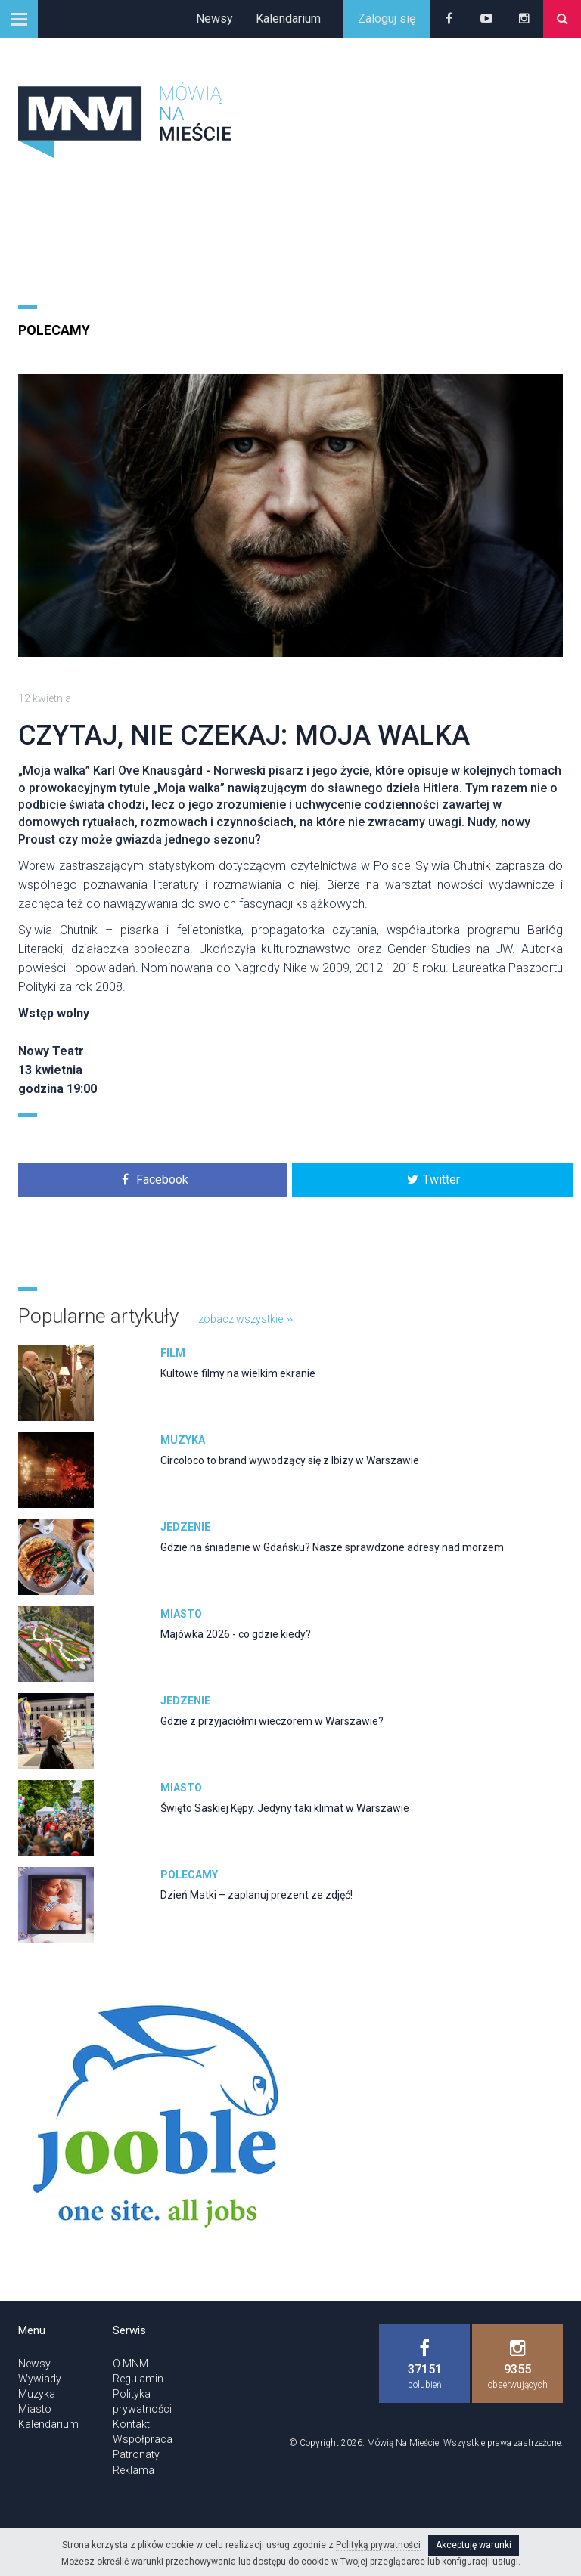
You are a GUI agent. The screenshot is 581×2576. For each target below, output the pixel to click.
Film (172, 1353)
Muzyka (182, 1440)
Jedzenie (185, 1527)
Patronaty (136, 2454)
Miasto (181, 1614)
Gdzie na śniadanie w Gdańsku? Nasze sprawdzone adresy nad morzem (332, 1547)
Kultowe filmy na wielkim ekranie (237, 1373)
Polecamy (54, 330)
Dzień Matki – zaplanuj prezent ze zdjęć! (256, 1895)
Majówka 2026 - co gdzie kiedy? (235, 1634)
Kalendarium (288, 18)
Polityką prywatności (378, 2545)
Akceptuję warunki (473, 2545)
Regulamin (138, 2379)
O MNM (130, 2364)
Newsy (214, 18)
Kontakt (131, 2424)
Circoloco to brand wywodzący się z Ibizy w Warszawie (289, 1460)
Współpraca (142, 2439)
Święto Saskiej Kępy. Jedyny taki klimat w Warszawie (284, 1808)
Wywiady (39, 2379)
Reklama (133, 2470)
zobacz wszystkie (245, 1319)
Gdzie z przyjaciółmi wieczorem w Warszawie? (272, 1721)
